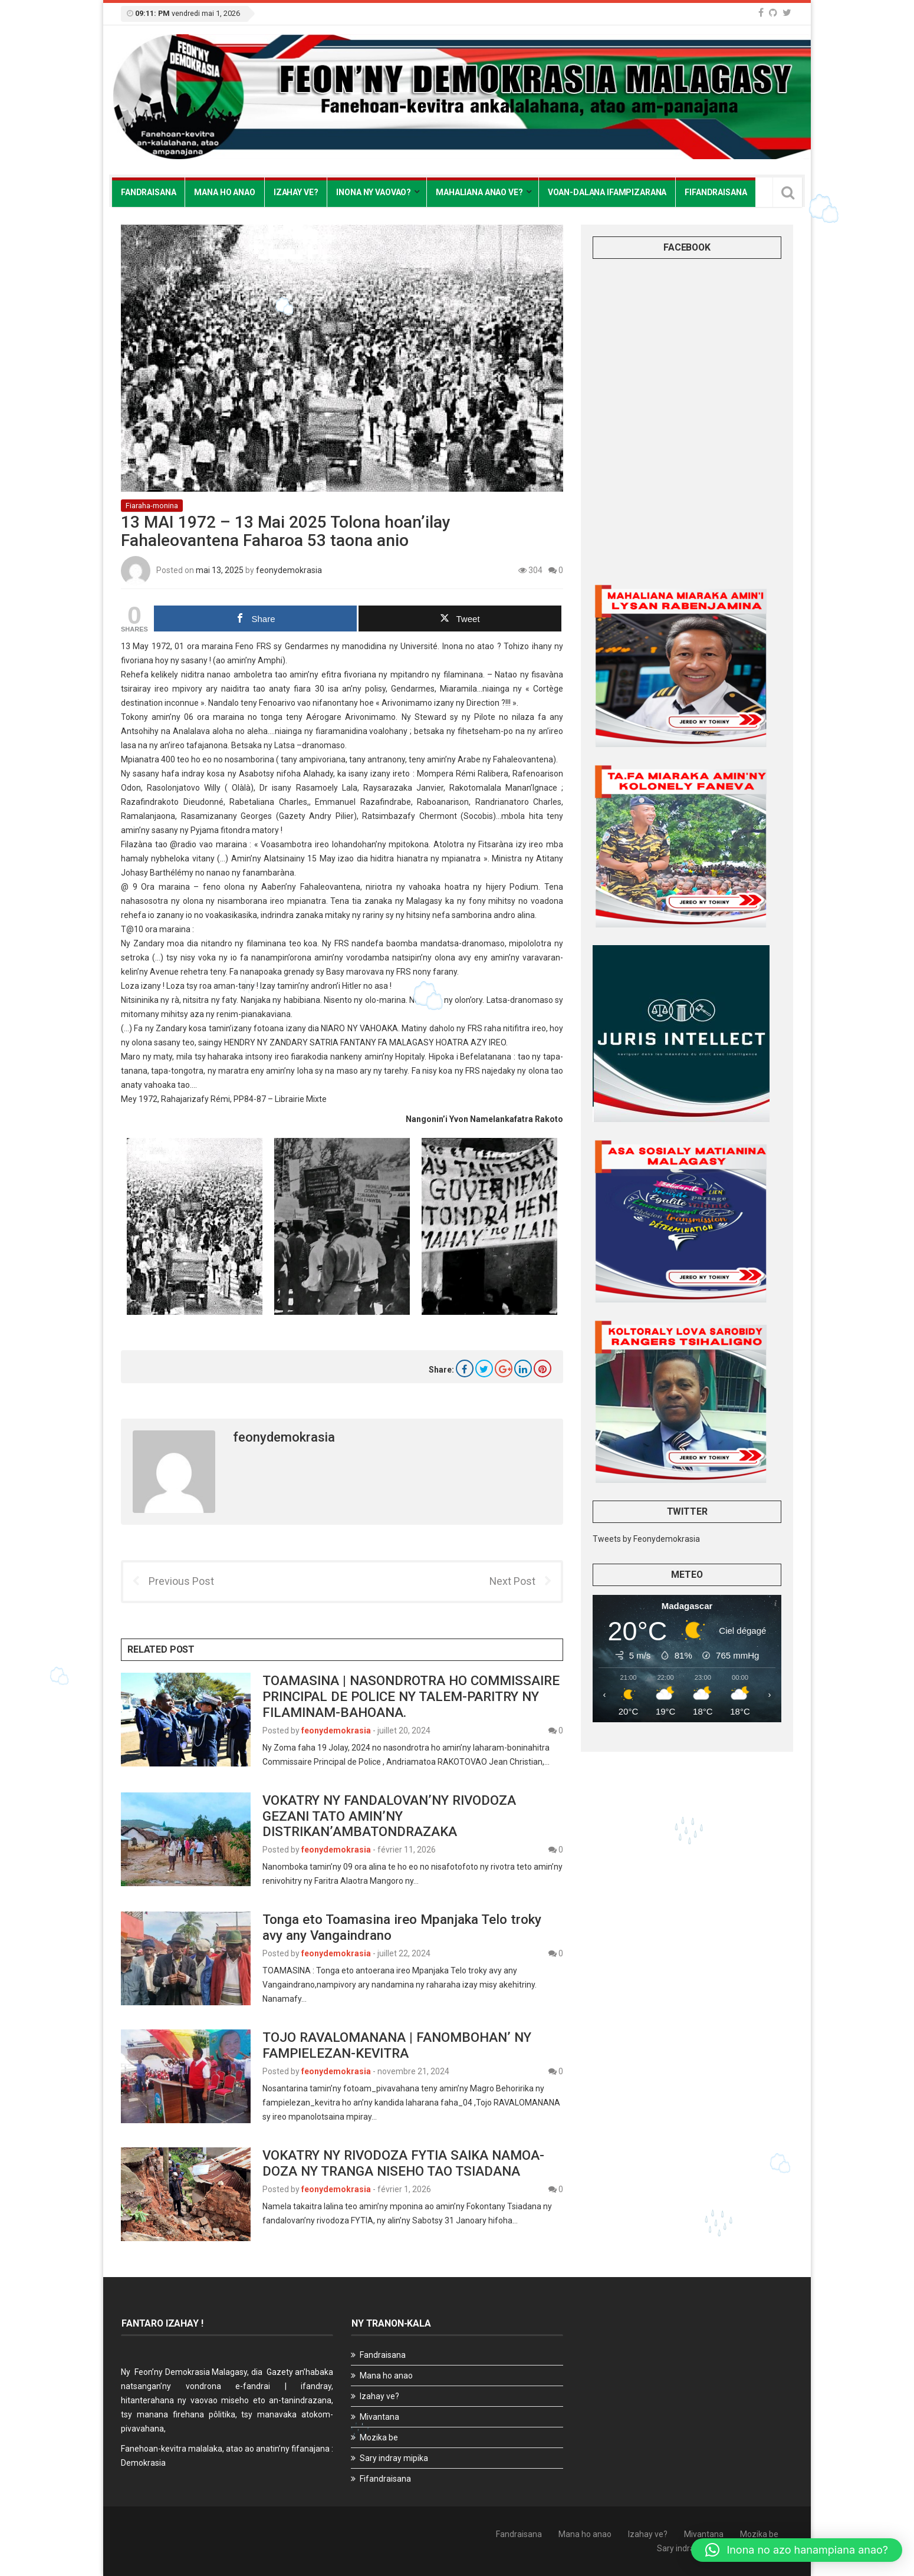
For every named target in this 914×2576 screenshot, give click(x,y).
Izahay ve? (296, 192)
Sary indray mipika (394, 2458)
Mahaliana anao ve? (479, 192)
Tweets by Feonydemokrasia (646, 1539)
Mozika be (379, 2437)
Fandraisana (148, 192)
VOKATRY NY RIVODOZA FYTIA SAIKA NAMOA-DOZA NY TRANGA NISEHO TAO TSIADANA (403, 2163)
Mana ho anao (224, 192)
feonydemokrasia (289, 570)
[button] (796, 2550)
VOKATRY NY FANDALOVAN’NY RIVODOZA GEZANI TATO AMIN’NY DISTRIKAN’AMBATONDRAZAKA (389, 1816)
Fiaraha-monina (152, 505)
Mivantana (379, 2417)
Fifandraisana (716, 192)
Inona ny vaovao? (373, 192)
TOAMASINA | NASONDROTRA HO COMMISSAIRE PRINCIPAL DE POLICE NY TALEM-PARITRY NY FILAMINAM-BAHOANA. (411, 1696)
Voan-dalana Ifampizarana (607, 192)
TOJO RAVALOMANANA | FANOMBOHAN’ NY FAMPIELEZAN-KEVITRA (396, 2045)
